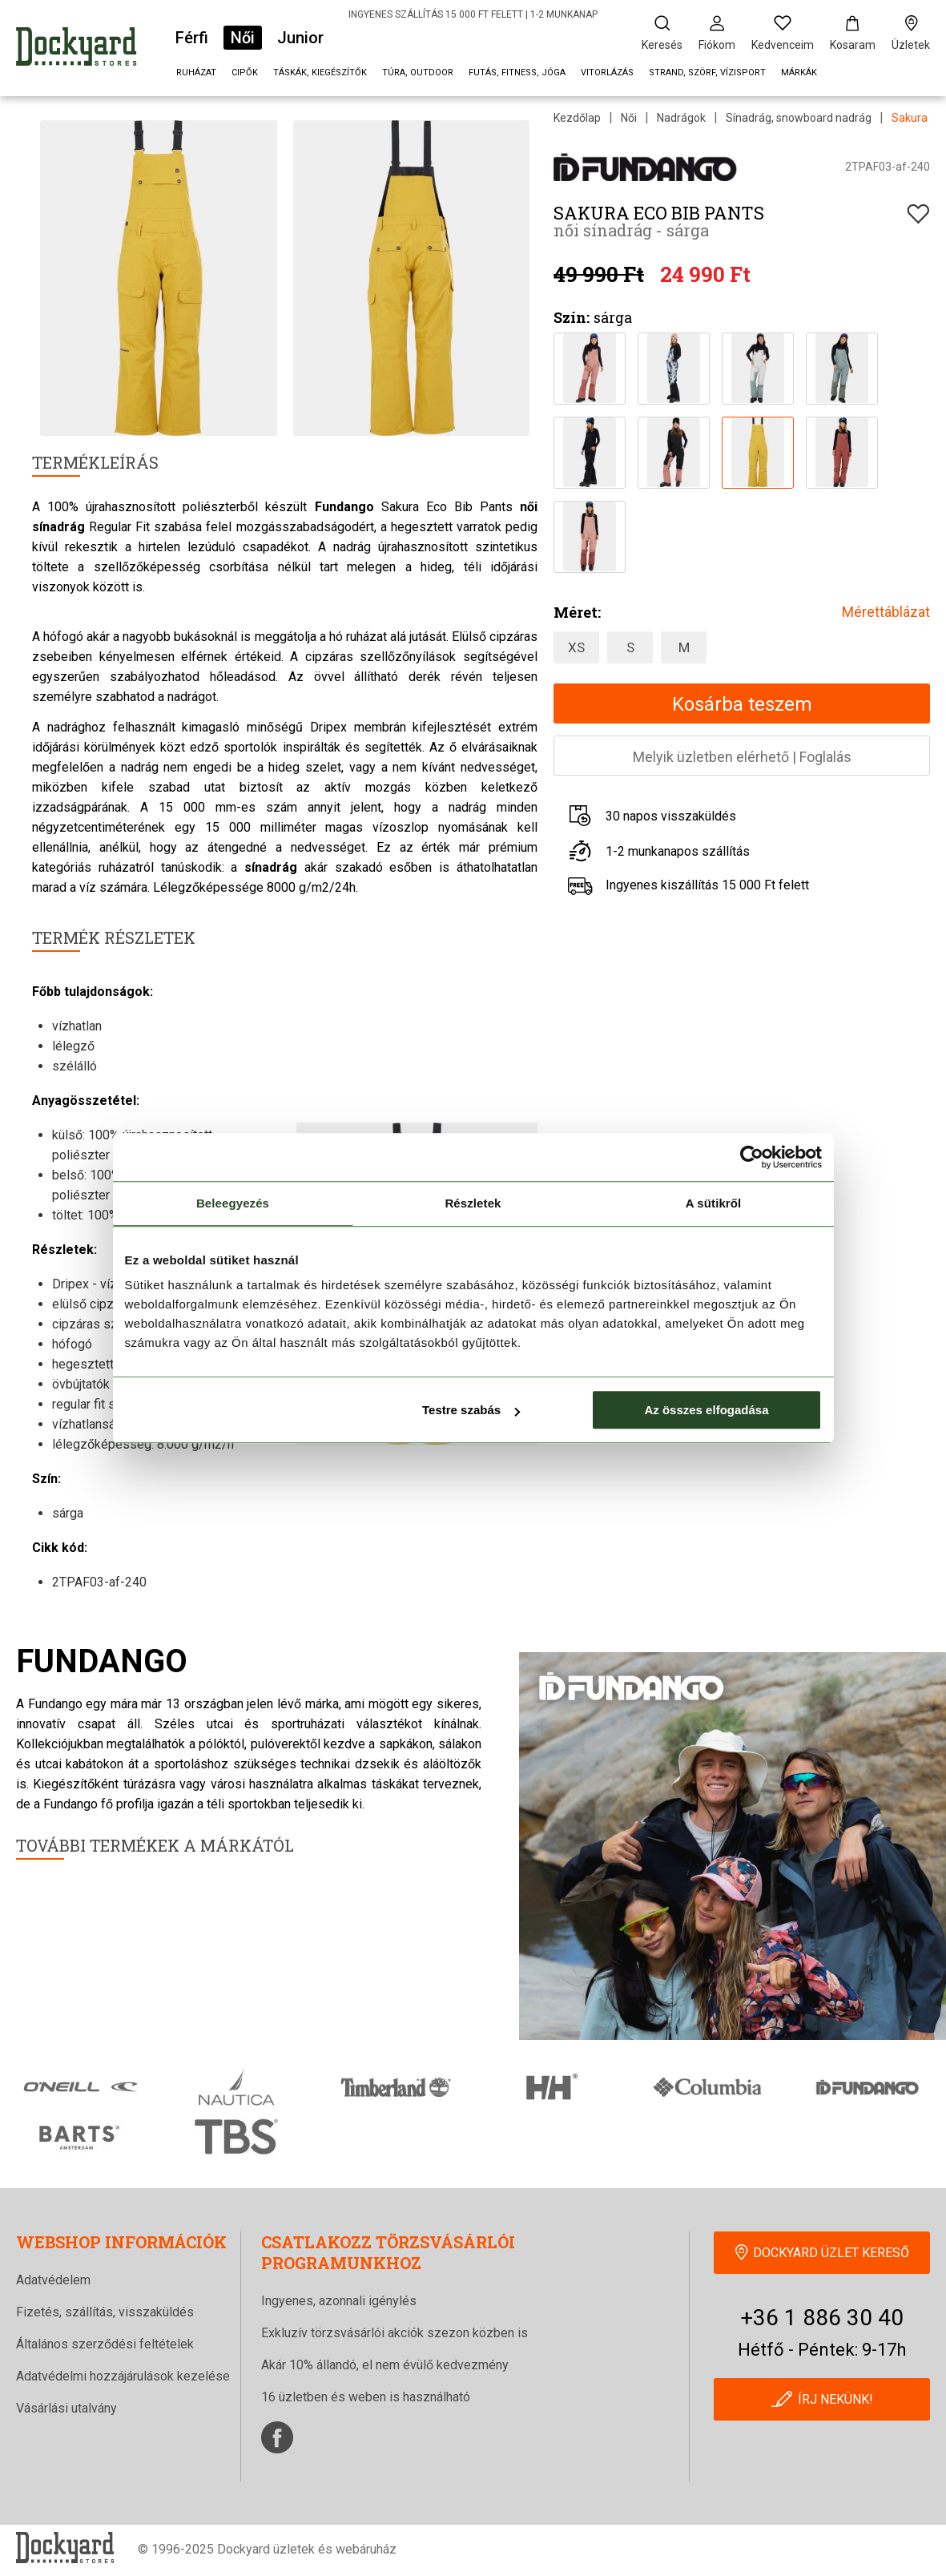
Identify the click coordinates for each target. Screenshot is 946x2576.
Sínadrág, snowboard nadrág (799, 117)
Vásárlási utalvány (66, 2408)
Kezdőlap (577, 117)
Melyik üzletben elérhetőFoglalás (742, 756)
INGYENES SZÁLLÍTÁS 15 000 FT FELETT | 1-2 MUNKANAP (473, 14)
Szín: (572, 317)
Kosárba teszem (742, 704)
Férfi (191, 37)
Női (243, 37)
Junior (300, 37)
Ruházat (196, 72)
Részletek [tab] (473, 1203)
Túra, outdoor (417, 72)
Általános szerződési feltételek (105, 2344)
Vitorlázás (607, 72)
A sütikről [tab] (714, 1203)
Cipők (244, 72)
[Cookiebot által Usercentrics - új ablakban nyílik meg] (752, 1157)
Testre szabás (471, 1410)
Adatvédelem (53, 2280)
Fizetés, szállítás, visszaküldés (105, 2312)
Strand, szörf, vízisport (707, 72)
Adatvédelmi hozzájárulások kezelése (123, 2376)
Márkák (799, 72)
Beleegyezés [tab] (232, 1203)
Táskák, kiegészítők (320, 72)
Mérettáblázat (886, 611)
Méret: (577, 612)
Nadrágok (681, 117)
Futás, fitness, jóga (517, 72)
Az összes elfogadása (706, 1410)
